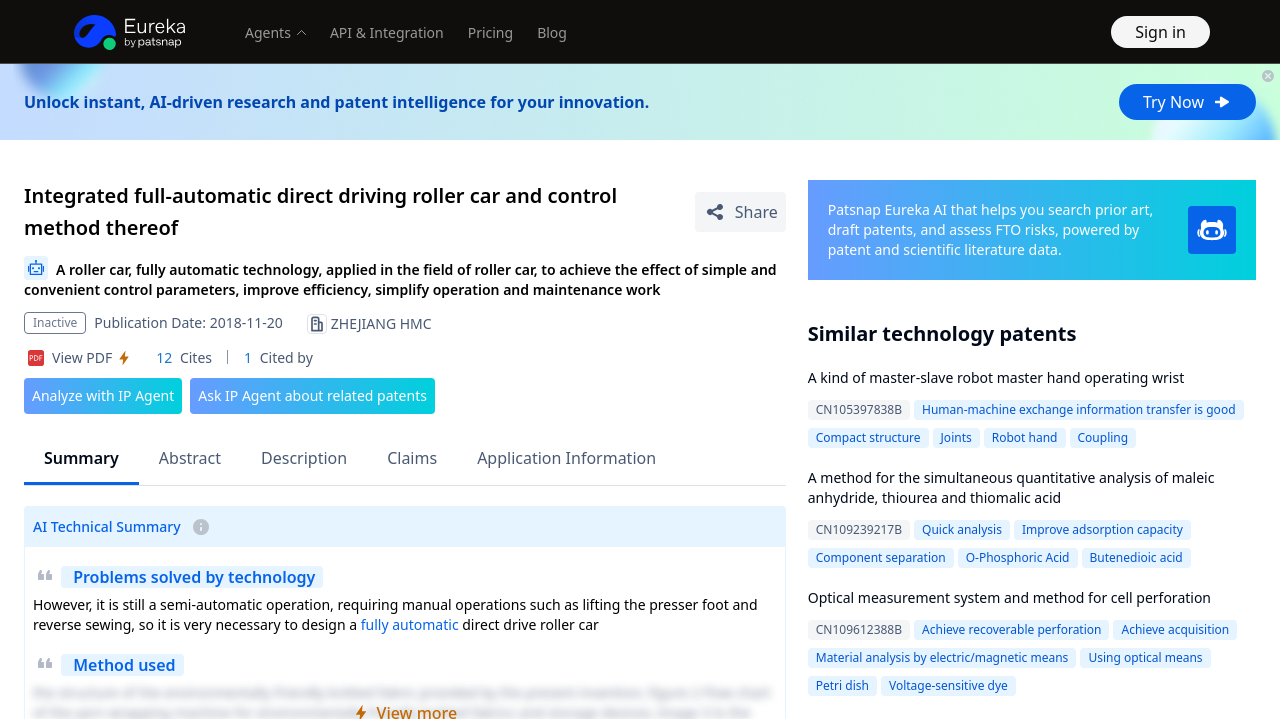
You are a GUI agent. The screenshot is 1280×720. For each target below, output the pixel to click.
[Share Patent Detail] (740, 212)
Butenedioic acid (1136, 557)
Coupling (1103, 437)
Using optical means (1145, 657)
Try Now (1187, 102)
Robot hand (1025, 437)
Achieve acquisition (1175, 629)
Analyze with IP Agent (103, 395)
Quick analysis (962, 529)
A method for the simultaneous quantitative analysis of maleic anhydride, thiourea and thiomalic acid (1011, 487)
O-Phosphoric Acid (1018, 557)
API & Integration (387, 32)
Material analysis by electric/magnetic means (942, 657)
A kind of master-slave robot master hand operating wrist (996, 377)
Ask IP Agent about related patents (312, 395)
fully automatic (410, 624)
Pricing (490, 32)
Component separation (881, 557)
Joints (956, 437)
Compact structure (868, 437)
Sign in (1160, 32)
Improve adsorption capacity (1102, 529)
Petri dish (842, 685)
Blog (552, 32)
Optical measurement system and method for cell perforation (1009, 597)
